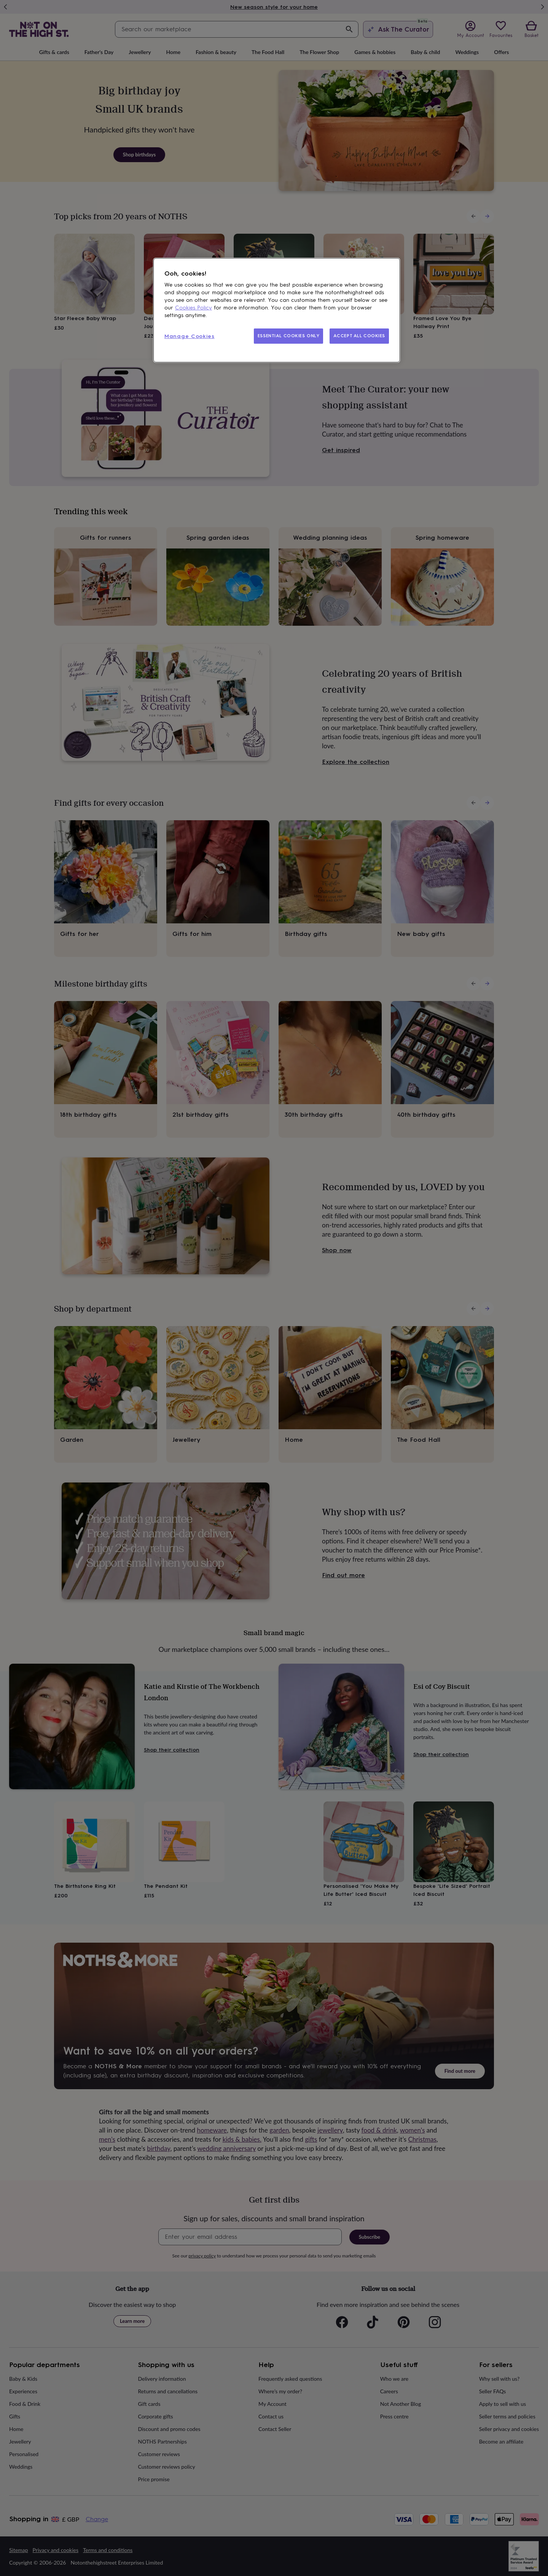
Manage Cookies (189, 336)
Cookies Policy (193, 308)
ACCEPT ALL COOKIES (359, 335)
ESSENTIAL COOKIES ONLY (289, 335)
